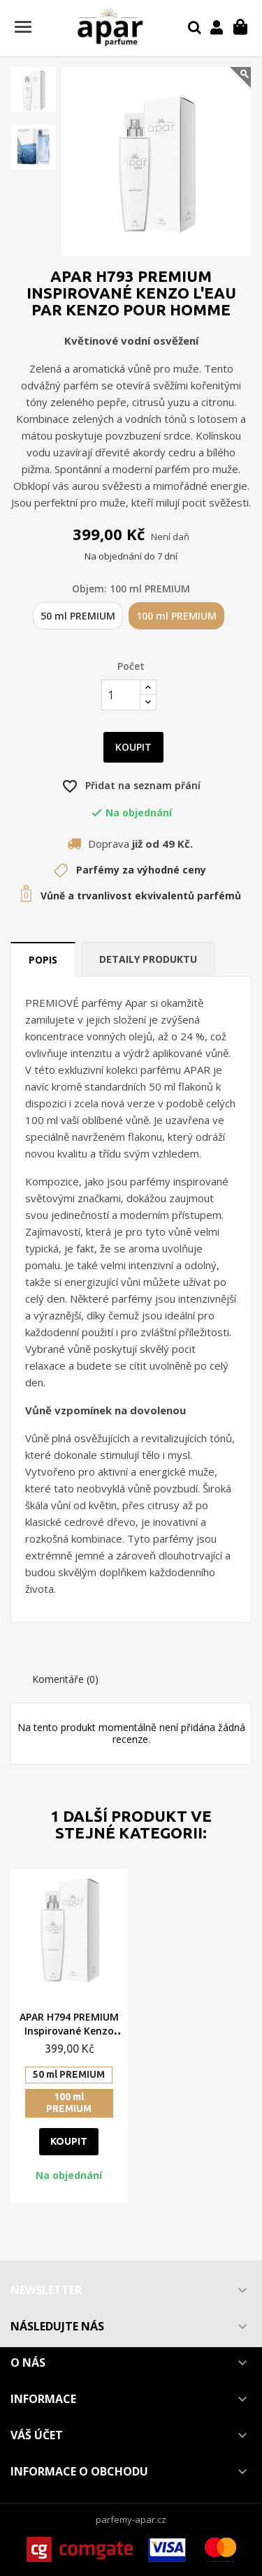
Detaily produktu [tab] (148, 959)
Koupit (133, 747)
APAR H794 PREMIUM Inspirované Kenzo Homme (69, 2030)
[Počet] (120, 695)
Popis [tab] (43, 959)
